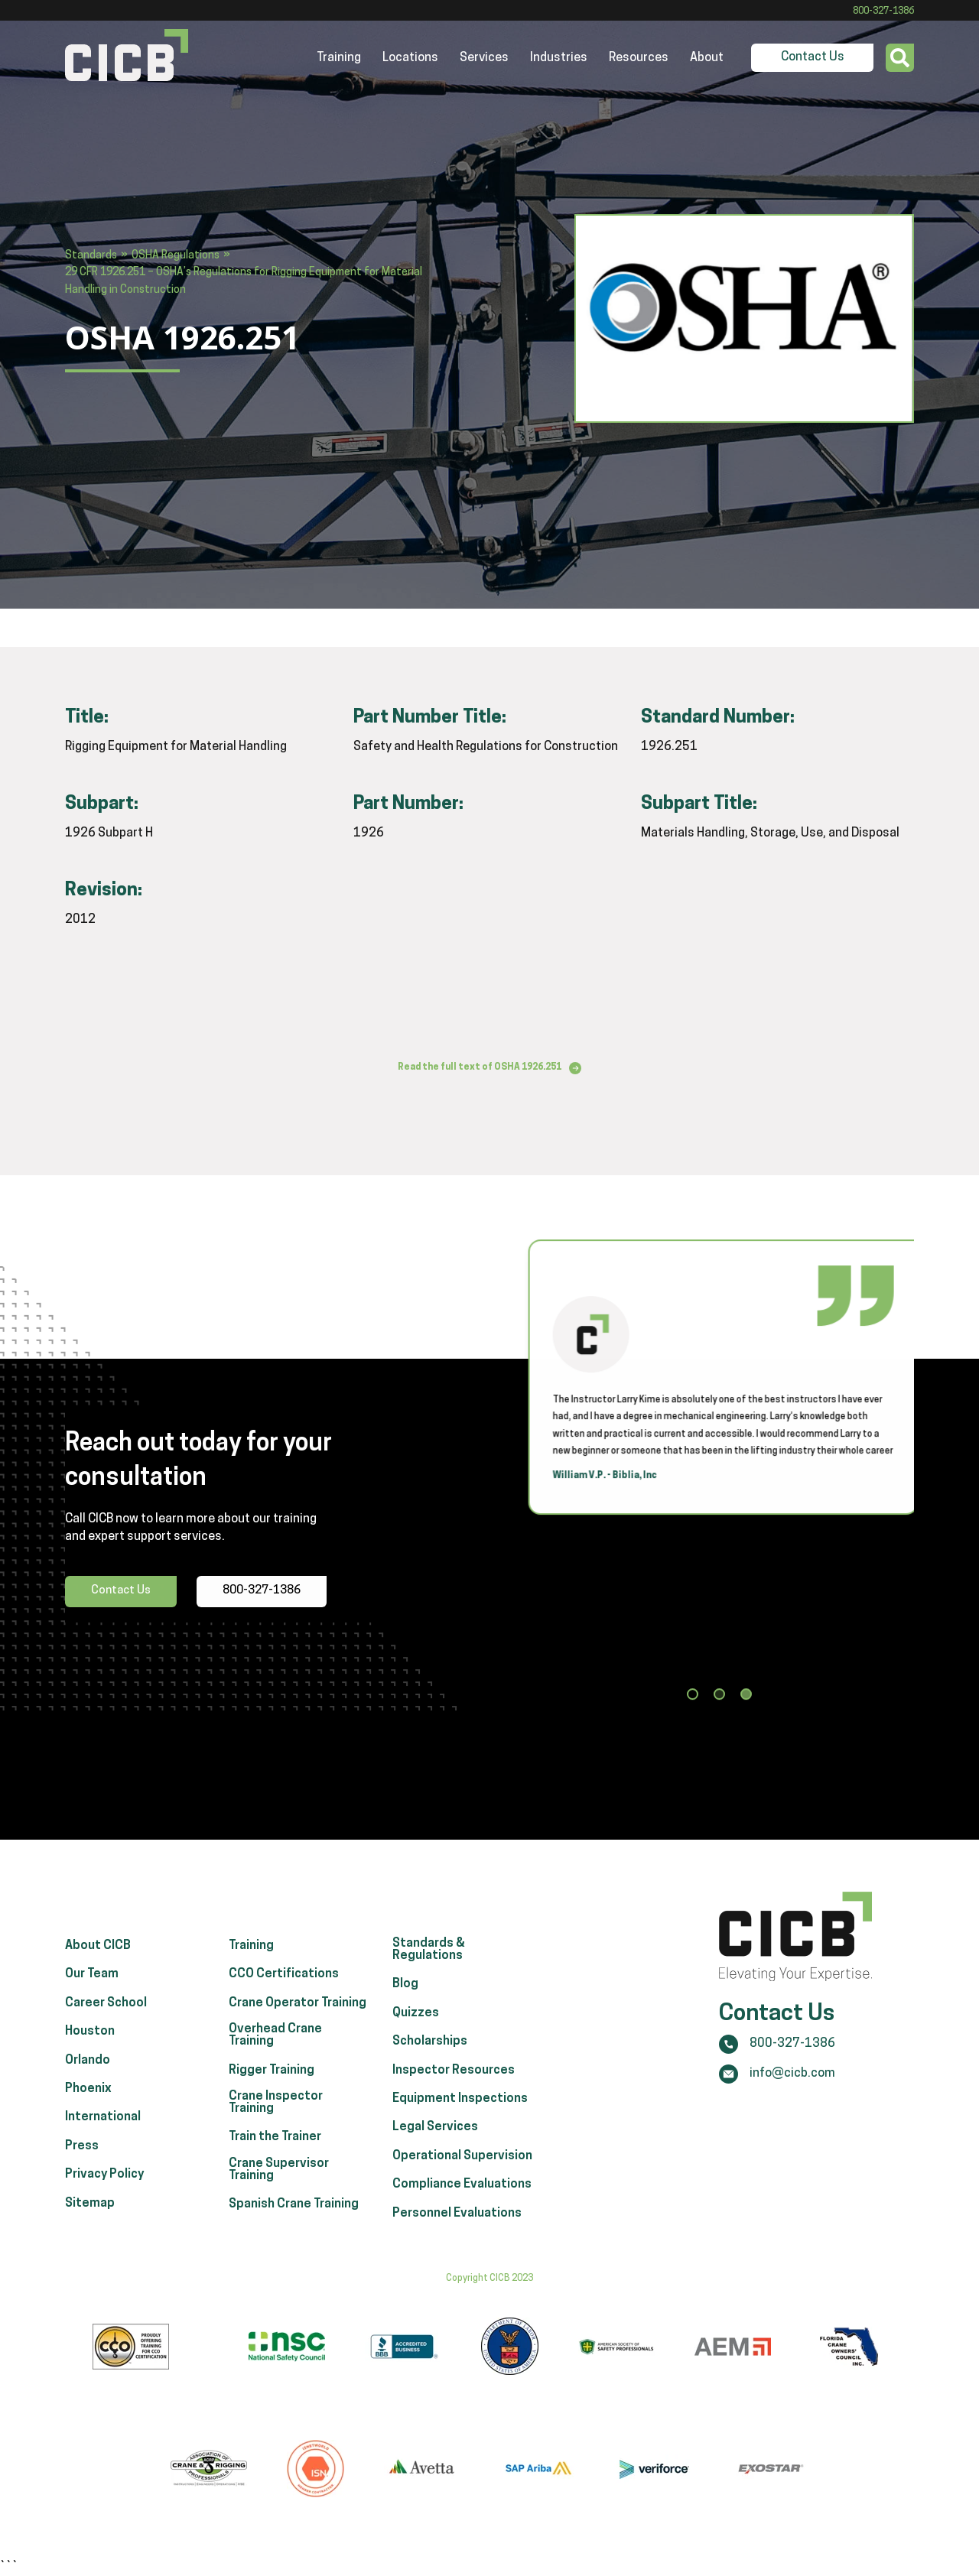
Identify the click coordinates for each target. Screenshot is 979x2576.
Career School (106, 2022)
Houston (90, 2050)
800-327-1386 (883, 11)
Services (484, 58)
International (103, 2136)
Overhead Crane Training (275, 2054)
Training (339, 58)
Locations (410, 58)
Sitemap (90, 2222)
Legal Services (435, 2146)
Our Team (92, 1993)
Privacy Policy (104, 2193)
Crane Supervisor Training (279, 2188)
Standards (91, 255)
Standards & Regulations (428, 1968)
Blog (405, 2003)
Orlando (87, 2079)
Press (82, 2165)
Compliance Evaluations (462, 2203)
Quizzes (415, 2031)
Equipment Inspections (460, 2117)
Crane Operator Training (297, 2022)
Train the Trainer (275, 2156)
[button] (692, 1702)
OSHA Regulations (176, 255)
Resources (638, 58)
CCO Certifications (284, 1993)
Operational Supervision (462, 2174)
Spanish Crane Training (294, 2223)
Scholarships (429, 2060)
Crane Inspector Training (276, 2121)
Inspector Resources (453, 2089)
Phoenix (88, 2107)
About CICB (98, 1964)
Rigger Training (271, 2089)
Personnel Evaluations (457, 2232)
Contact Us (812, 57)
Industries (558, 58)
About (707, 58)
